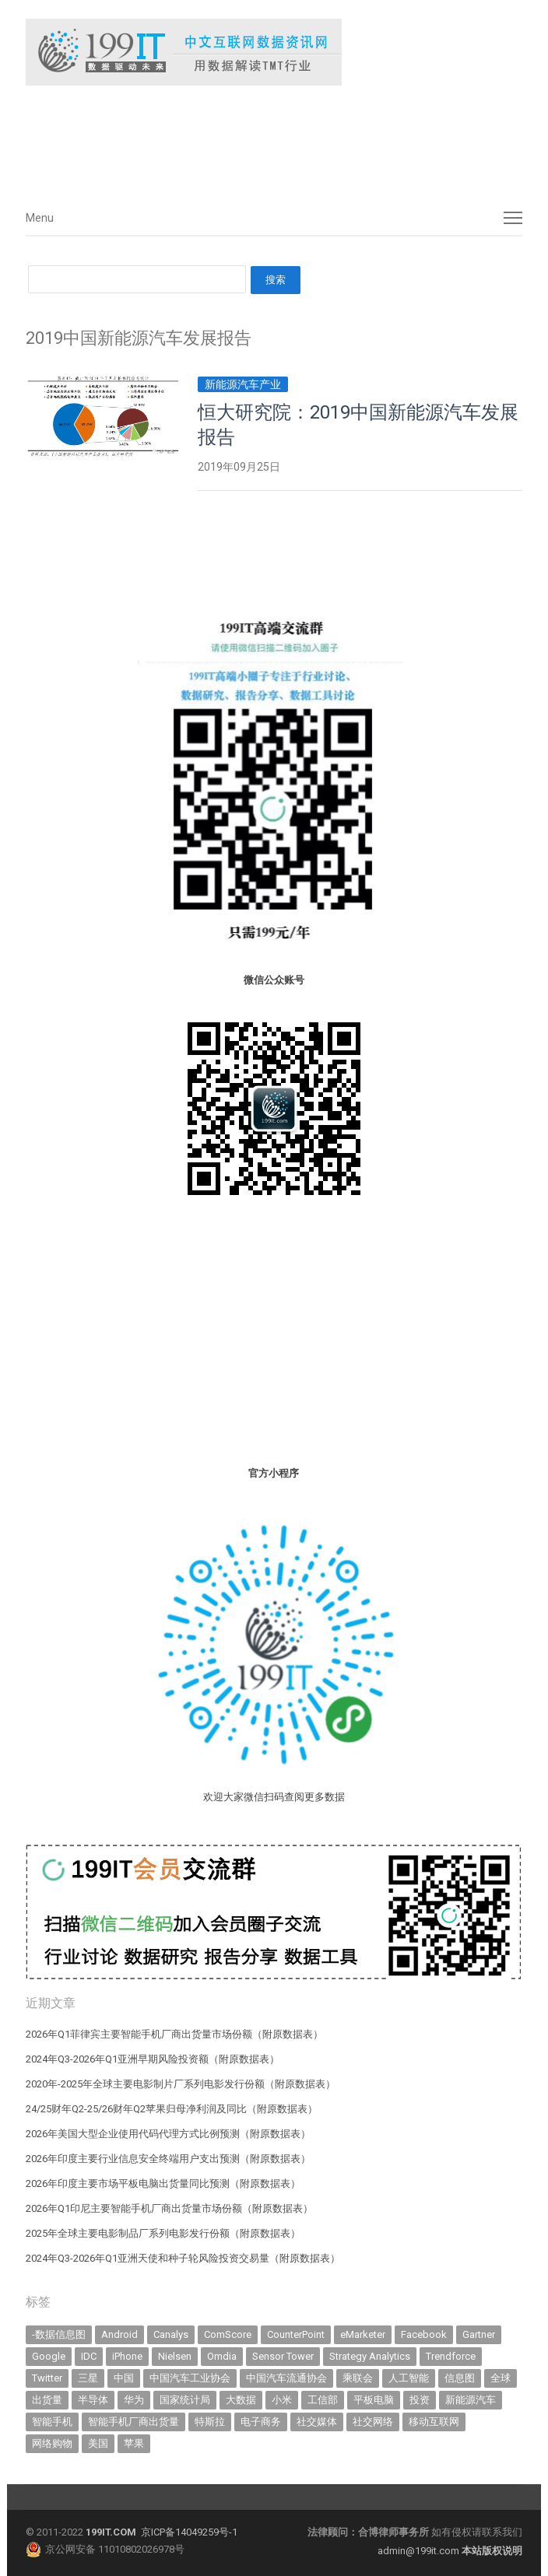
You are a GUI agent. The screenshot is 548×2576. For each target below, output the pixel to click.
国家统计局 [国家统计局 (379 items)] (185, 2400)
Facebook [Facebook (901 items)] (424, 2334)
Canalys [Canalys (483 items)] (170, 2334)
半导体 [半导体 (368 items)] (93, 2400)
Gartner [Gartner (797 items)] (478, 2334)
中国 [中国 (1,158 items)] (124, 2378)
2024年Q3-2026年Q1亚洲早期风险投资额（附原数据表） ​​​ (154, 2059)
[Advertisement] (259, 139)
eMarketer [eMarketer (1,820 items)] (362, 2334)
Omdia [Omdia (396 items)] (222, 2356)
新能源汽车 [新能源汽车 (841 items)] (470, 2400)
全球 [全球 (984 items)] (500, 2378)
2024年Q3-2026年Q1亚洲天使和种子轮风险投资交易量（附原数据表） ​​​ (184, 2258)
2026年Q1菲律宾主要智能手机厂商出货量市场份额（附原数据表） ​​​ (175, 2034)
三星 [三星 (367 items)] (88, 2378)
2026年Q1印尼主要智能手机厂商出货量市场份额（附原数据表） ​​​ (170, 2208)
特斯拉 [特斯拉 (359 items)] (210, 2421)
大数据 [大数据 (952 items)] (241, 2400)
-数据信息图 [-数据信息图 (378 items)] (59, 2334)
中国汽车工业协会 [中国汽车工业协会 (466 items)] (189, 2378)
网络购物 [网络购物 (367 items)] (52, 2443)
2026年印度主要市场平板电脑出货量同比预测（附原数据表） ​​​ (164, 2183)
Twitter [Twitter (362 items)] (47, 2378)
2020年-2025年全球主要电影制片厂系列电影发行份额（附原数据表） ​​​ (182, 2084)
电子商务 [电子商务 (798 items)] (261, 2421)
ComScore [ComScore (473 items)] (227, 2334)
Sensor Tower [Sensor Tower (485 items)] (283, 2356)
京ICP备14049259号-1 (189, 2532)
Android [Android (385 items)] (119, 2334)
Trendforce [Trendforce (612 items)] (451, 2356)
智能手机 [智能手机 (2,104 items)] (52, 2421)
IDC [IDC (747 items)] (89, 2356)
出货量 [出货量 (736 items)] (47, 2400)
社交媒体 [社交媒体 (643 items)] (317, 2421)
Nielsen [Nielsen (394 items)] (174, 2356)
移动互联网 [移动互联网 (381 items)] (434, 2421)
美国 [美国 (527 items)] (98, 2443)
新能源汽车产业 (243, 384)
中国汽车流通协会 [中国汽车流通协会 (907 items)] (286, 2378)
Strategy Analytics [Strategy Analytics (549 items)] (369, 2356)
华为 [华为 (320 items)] (134, 2400)
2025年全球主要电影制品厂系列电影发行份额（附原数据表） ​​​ (164, 2233)
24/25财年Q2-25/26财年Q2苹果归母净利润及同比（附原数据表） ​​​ (173, 2109)
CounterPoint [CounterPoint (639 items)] (296, 2334)
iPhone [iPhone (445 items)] (127, 2356)
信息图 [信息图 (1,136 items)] (459, 2378)
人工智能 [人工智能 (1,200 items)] (408, 2378)
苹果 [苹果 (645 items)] (134, 2443)
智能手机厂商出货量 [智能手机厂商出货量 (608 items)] (133, 2421)
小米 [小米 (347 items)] (282, 2400)
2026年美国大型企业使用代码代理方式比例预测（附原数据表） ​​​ (169, 2134)
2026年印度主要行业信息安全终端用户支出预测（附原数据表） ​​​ (169, 2158)
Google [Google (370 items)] (48, 2356)
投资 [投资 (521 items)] (419, 2400)
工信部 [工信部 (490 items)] (322, 2400)
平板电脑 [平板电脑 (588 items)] (373, 2400)
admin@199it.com (420, 2551)
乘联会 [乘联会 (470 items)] (357, 2378)
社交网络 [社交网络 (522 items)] (373, 2421)
